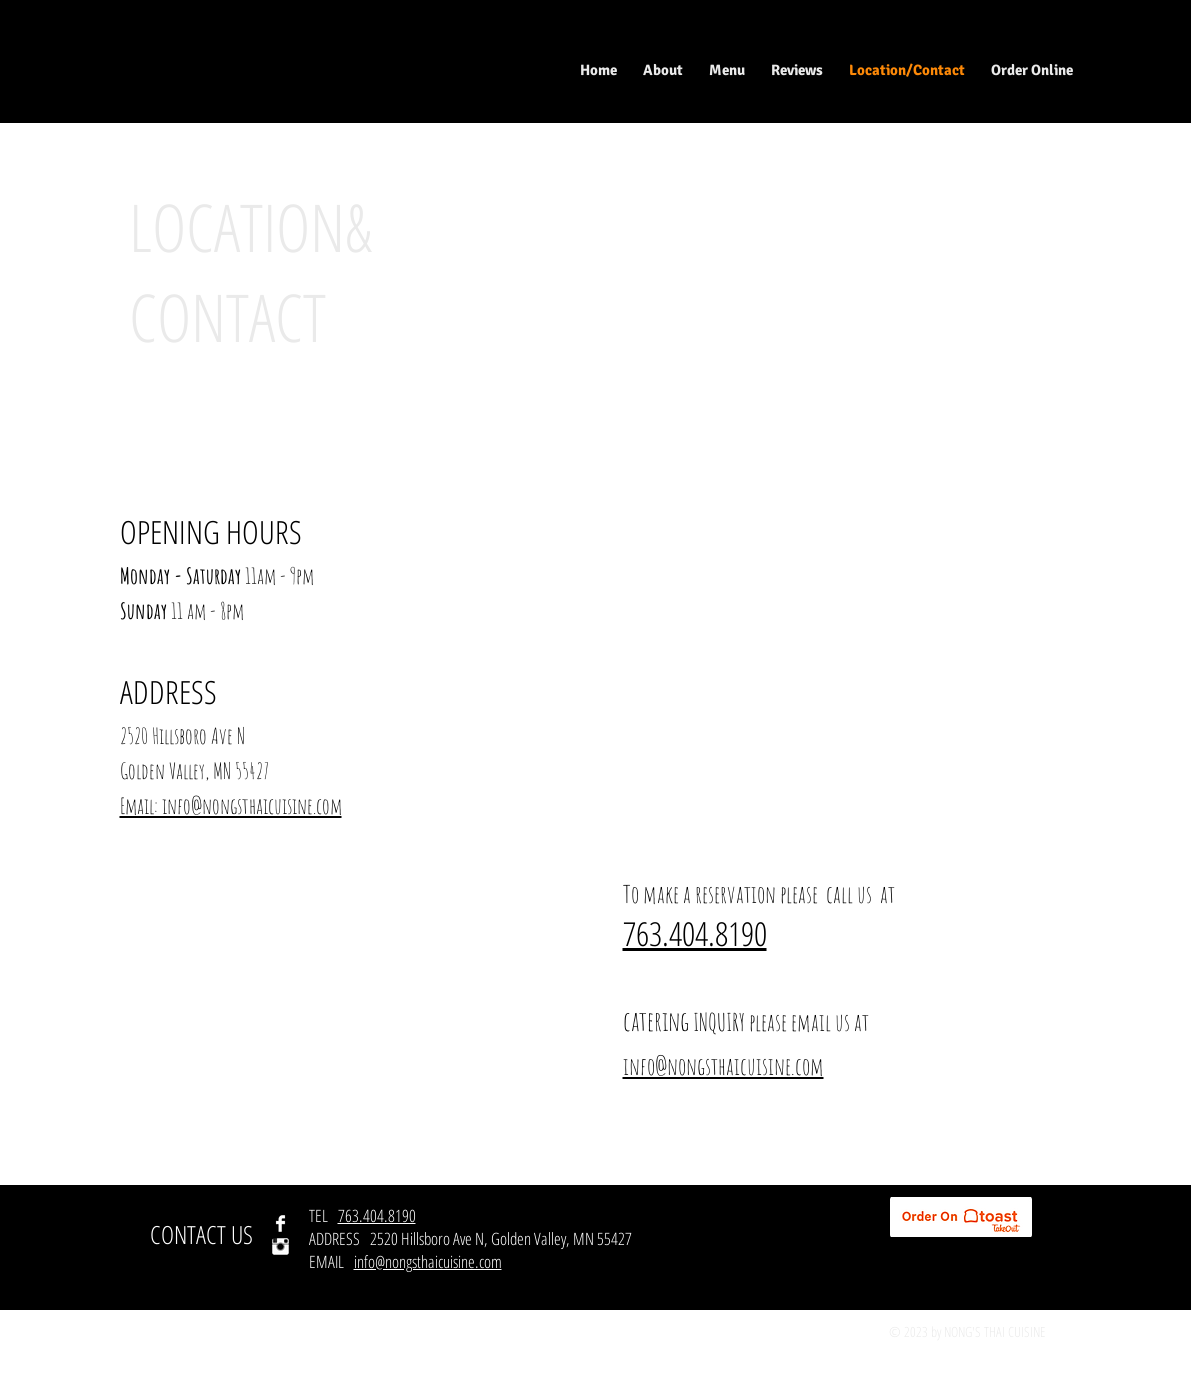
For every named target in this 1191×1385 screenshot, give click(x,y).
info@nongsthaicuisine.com (428, 1261)
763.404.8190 (377, 1215)
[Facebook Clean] (280, 1223)
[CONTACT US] (201, 1235)
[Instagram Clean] (280, 1246)
